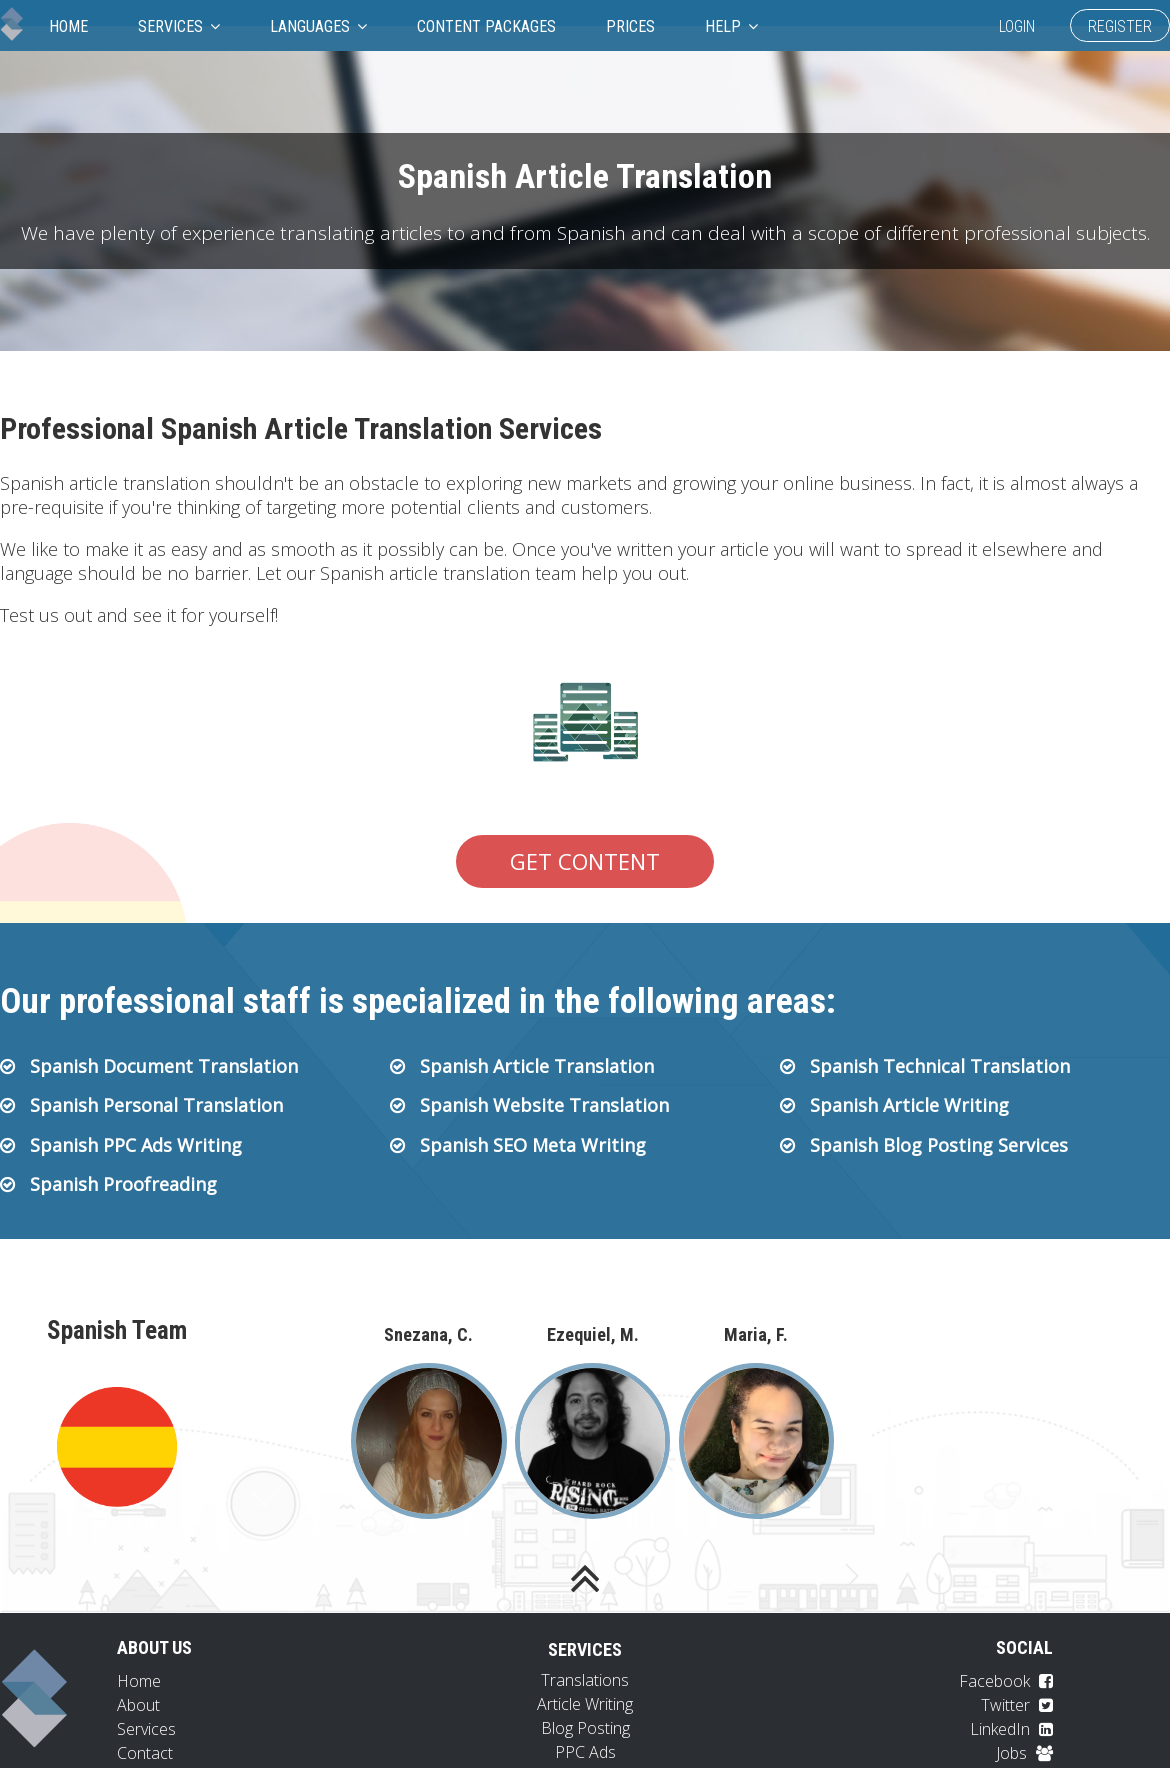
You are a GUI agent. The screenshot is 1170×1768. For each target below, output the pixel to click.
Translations (585, 1680)
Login (1017, 26)
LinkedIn (1011, 1729)
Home (68, 26)
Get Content (585, 861)
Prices (630, 26)
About (138, 1705)
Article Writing (585, 1704)
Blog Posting (585, 1728)
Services (179, 26)
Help (731, 26)
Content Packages (486, 26)
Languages (318, 26)
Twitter (1017, 1705)
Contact (145, 1753)
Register (1120, 26)
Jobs (1024, 1753)
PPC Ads (585, 1752)
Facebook (1006, 1681)
